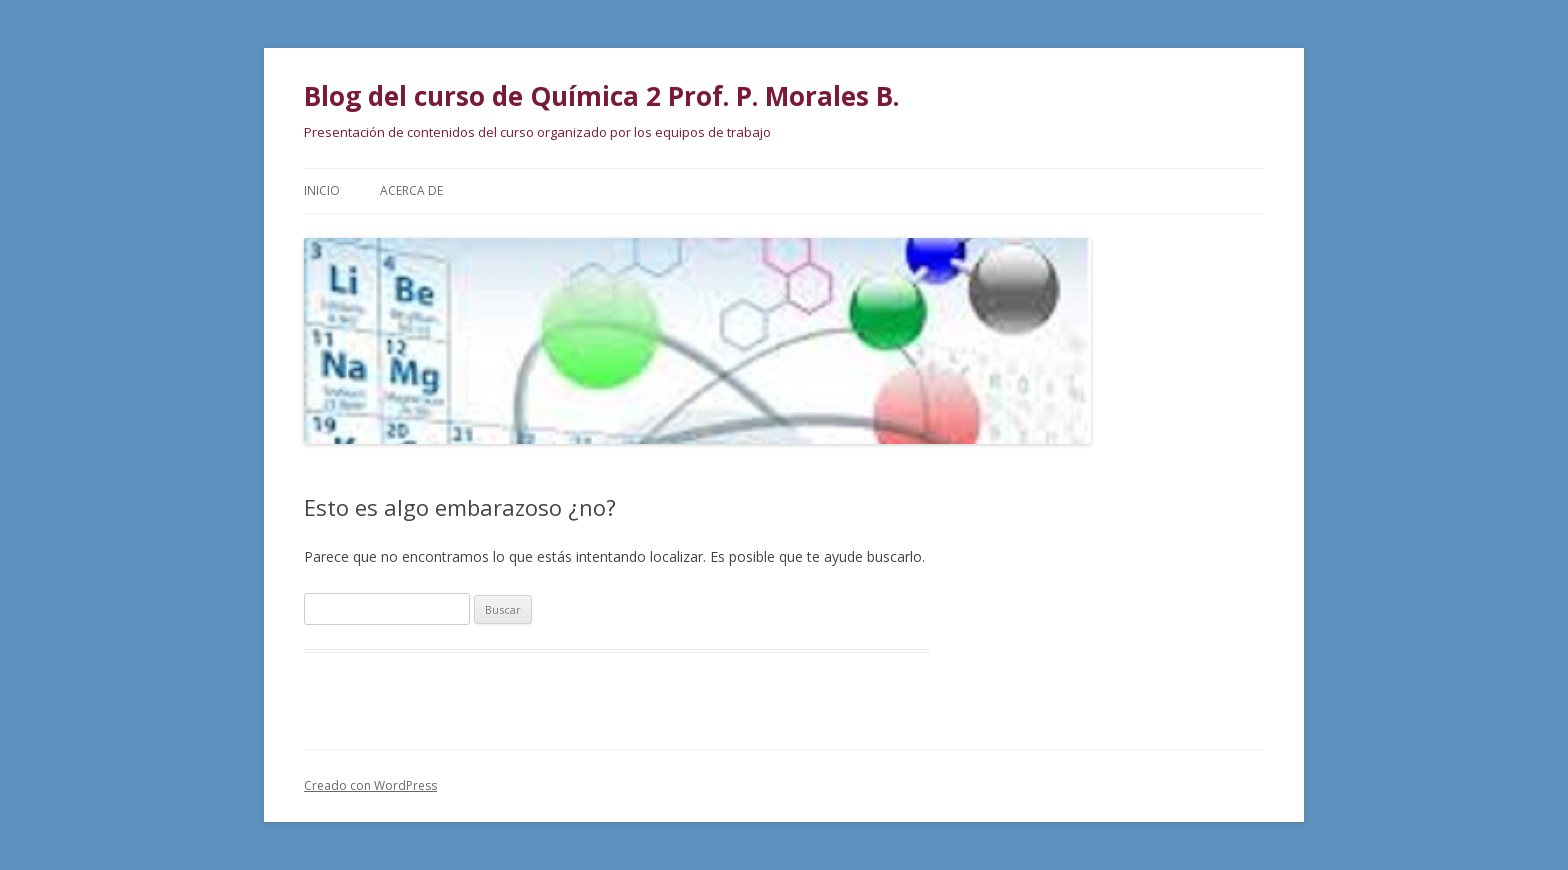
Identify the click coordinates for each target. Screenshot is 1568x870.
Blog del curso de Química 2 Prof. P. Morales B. (601, 96)
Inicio (322, 190)
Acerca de (411, 190)
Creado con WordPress (370, 785)
